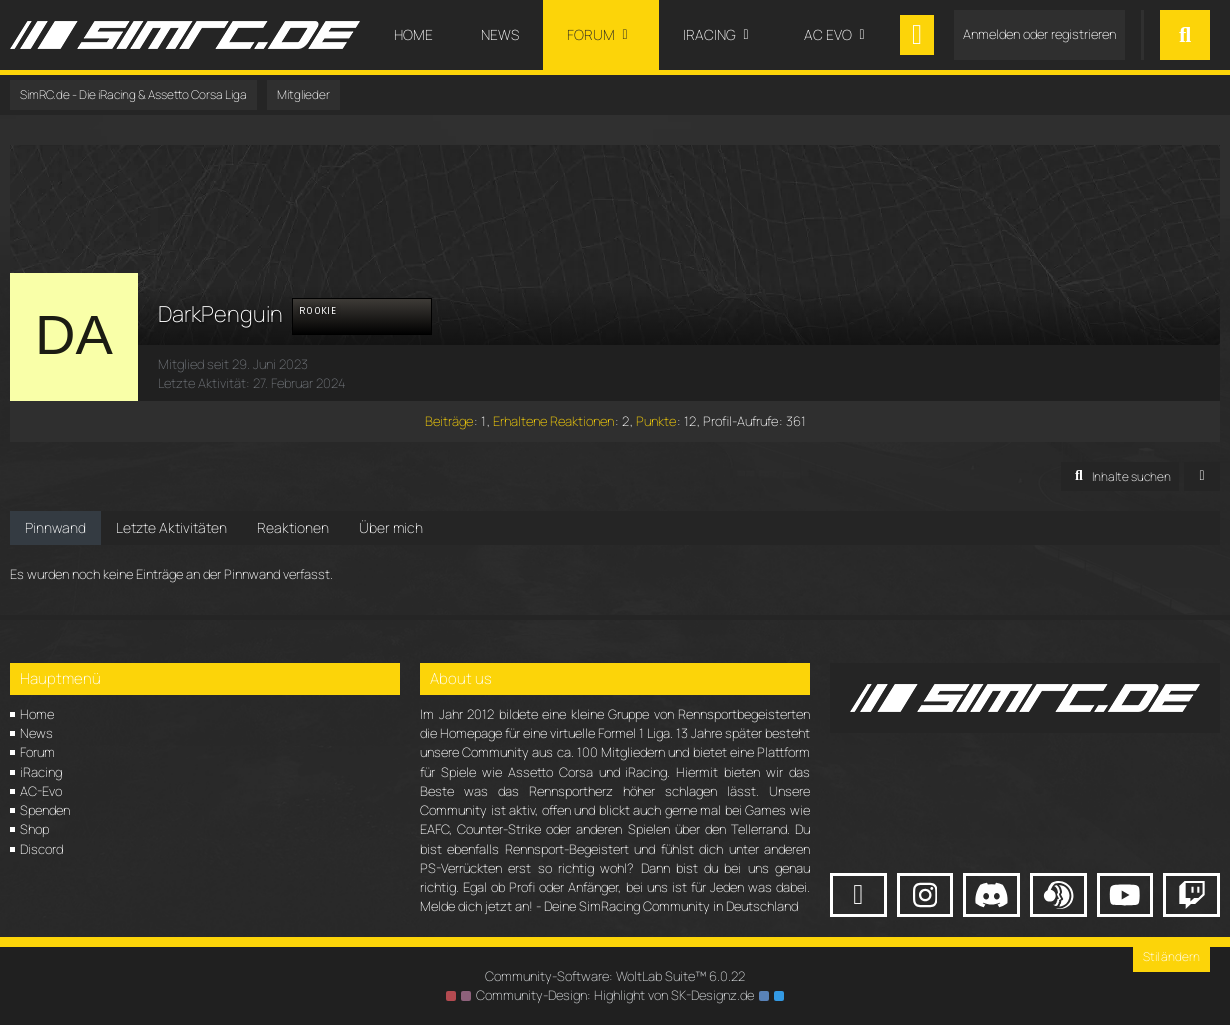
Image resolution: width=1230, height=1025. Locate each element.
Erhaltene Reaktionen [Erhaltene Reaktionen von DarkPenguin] (553, 421)
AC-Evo (41, 791)
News (36, 733)
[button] (1120, 477)
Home (37, 714)
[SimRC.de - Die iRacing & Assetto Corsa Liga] (185, 35)
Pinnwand (55, 527)
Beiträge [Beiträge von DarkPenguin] (449, 421)
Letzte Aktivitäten (171, 527)
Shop (34, 829)
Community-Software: (615, 976)
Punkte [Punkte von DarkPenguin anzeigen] (656, 421)
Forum (37, 752)
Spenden (45, 810)
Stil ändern (1171, 956)
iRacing (41, 772)
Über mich (391, 527)
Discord (41, 849)
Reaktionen (293, 527)
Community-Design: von (615, 995)
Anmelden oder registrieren (1039, 34)
